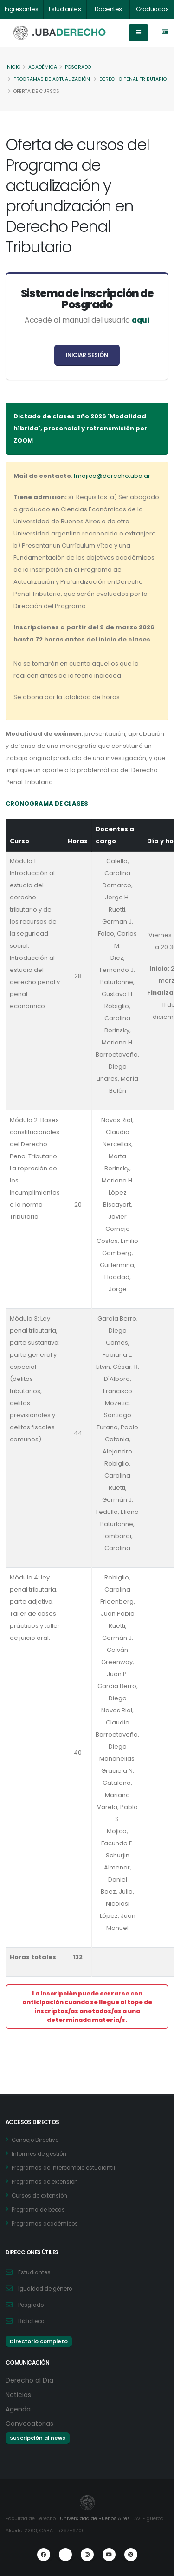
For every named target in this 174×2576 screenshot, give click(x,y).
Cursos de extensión (39, 2196)
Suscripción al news (37, 2438)
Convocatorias (29, 2423)
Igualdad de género (45, 2288)
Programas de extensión (45, 2182)
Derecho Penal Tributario (133, 79)
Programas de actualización (51, 79)
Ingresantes (22, 9)
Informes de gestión (39, 2154)
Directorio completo (39, 2341)
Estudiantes (65, 9)
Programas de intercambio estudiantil (63, 2168)
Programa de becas (38, 2209)
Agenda (18, 2409)
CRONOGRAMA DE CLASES (47, 803)
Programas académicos (45, 2223)
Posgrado (78, 67)
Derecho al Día (29, 2380)
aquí (141, 320)
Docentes (108, 9)
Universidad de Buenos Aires (95, 2518)
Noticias (18, 2394)
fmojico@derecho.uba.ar (112, 475)
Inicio (13, 67)
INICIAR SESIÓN (87, 355)
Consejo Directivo (35, 2140)
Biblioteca (31, 2321)
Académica (42, 67)
